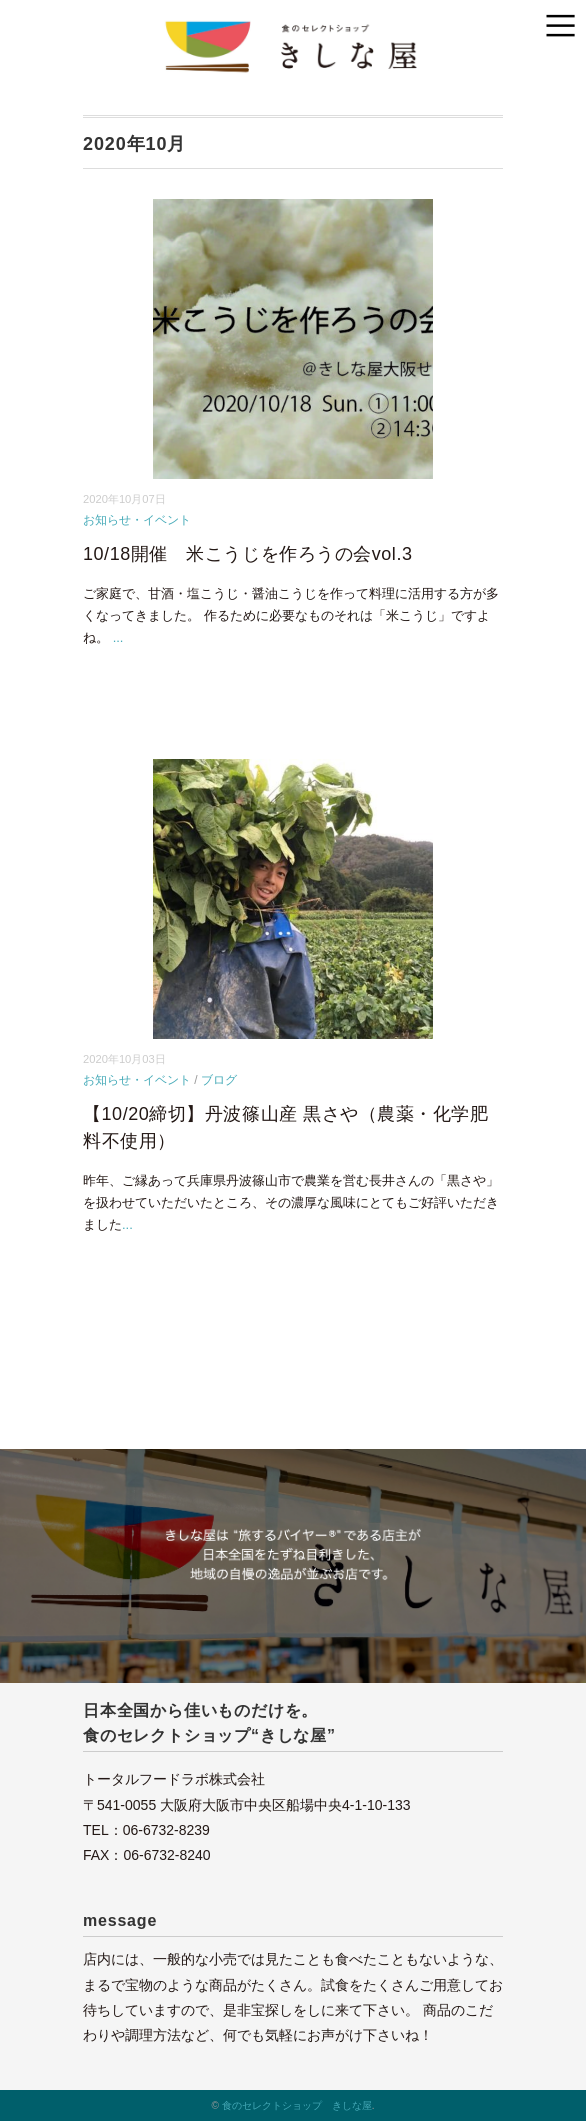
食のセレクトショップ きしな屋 (297, 2105)
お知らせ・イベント (137, 520)
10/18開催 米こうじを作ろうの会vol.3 (248, 554)
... (118, 637)
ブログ (219, 1080)
